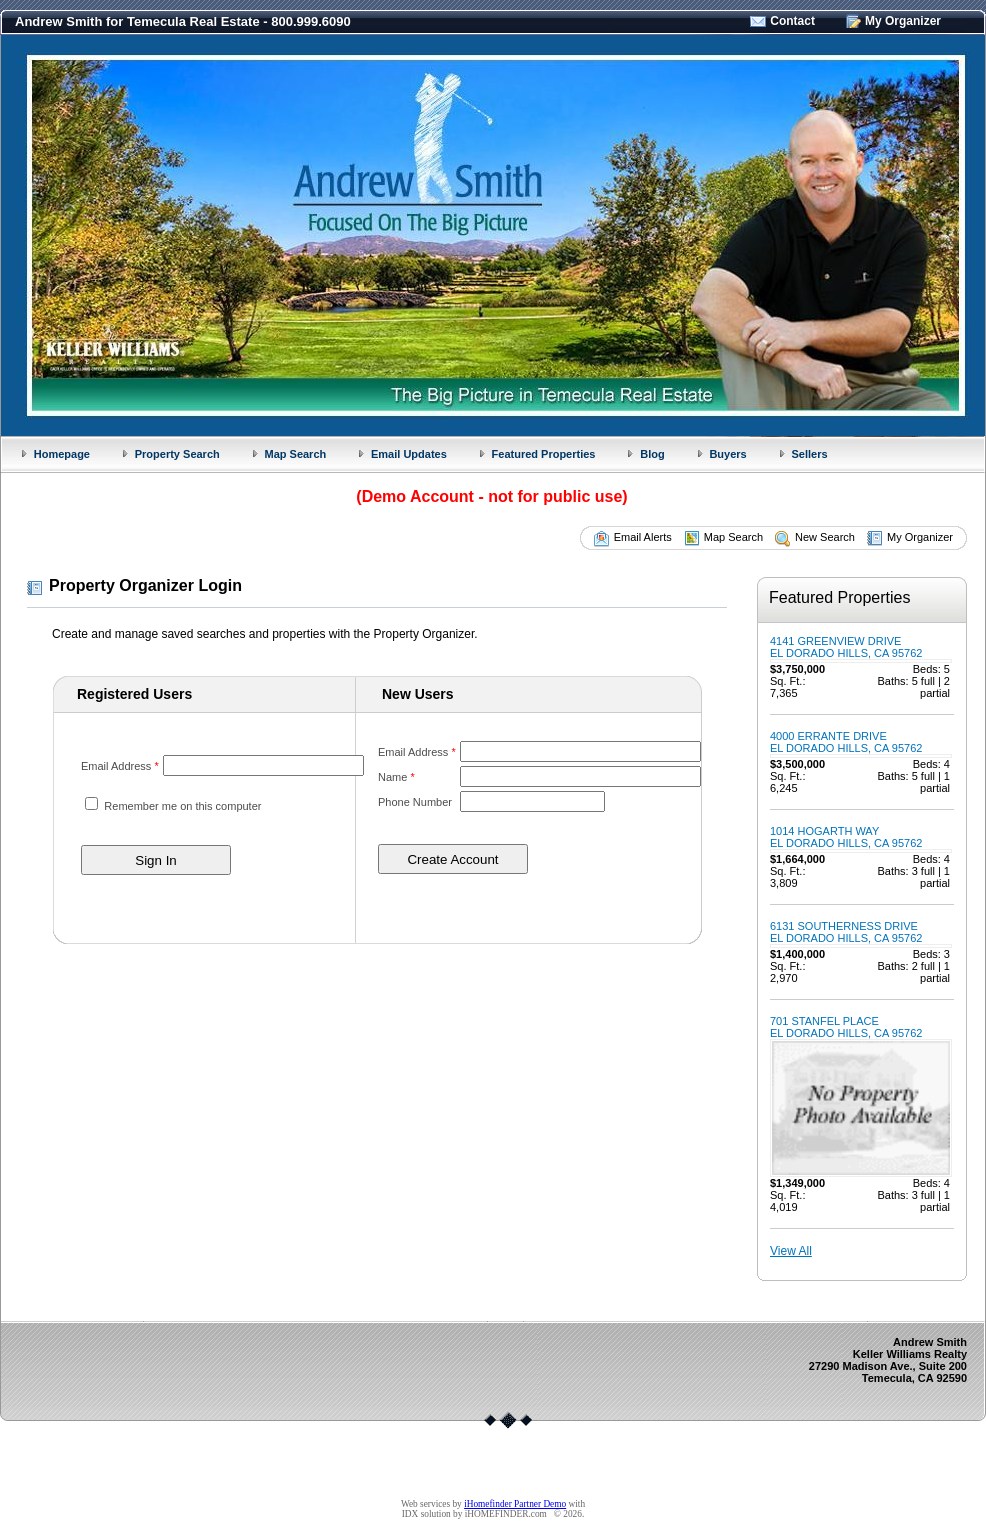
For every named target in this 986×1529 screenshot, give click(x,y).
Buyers (727, 454)
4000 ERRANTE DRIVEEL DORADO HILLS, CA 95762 (846, 742)
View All (791, 1251)
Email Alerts (643, 537)
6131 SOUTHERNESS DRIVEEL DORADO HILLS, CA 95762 (846, 932)
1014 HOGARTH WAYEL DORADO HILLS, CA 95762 (846, 837)
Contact (792, 21)
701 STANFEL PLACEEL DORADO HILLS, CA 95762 (846, 1027)
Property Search (177, 454)
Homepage (62, 454)
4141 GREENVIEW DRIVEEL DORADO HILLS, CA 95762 (846, 647)
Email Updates (409, 454)
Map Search (295, 454)
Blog (652, 454)
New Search (825, 537)
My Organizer (903, 21)
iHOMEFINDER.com (506, 1514)
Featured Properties (544, 454)
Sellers (809, 454)
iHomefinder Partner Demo (515, 1504)
